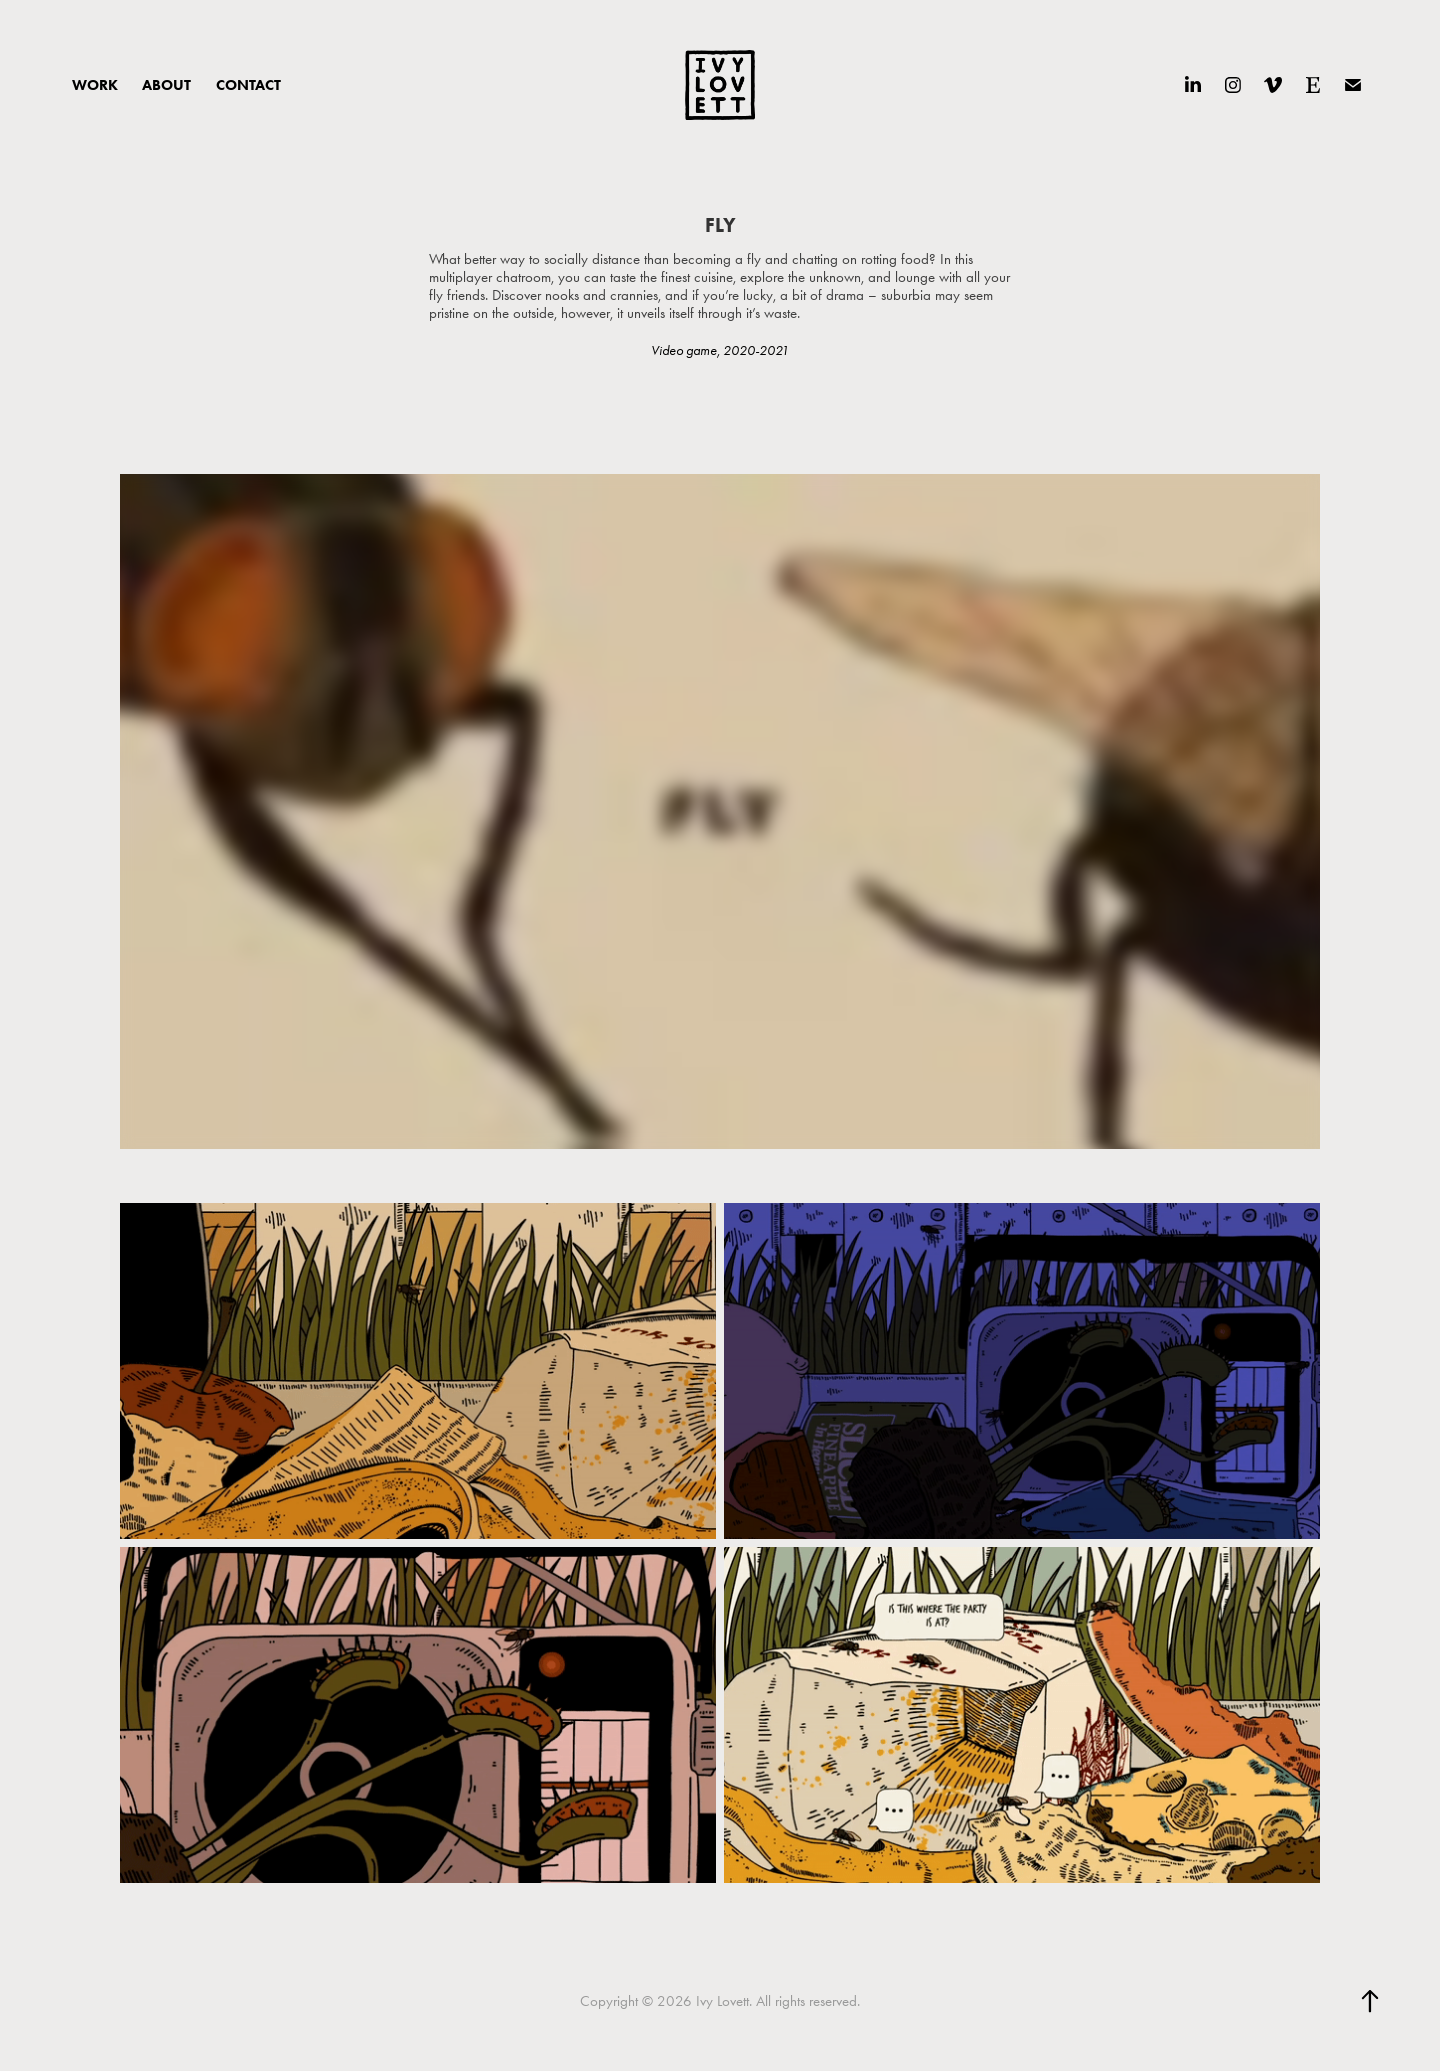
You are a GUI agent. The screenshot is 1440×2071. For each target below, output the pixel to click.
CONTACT (248, 85)
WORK (95, 85)
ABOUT (166, 85)
